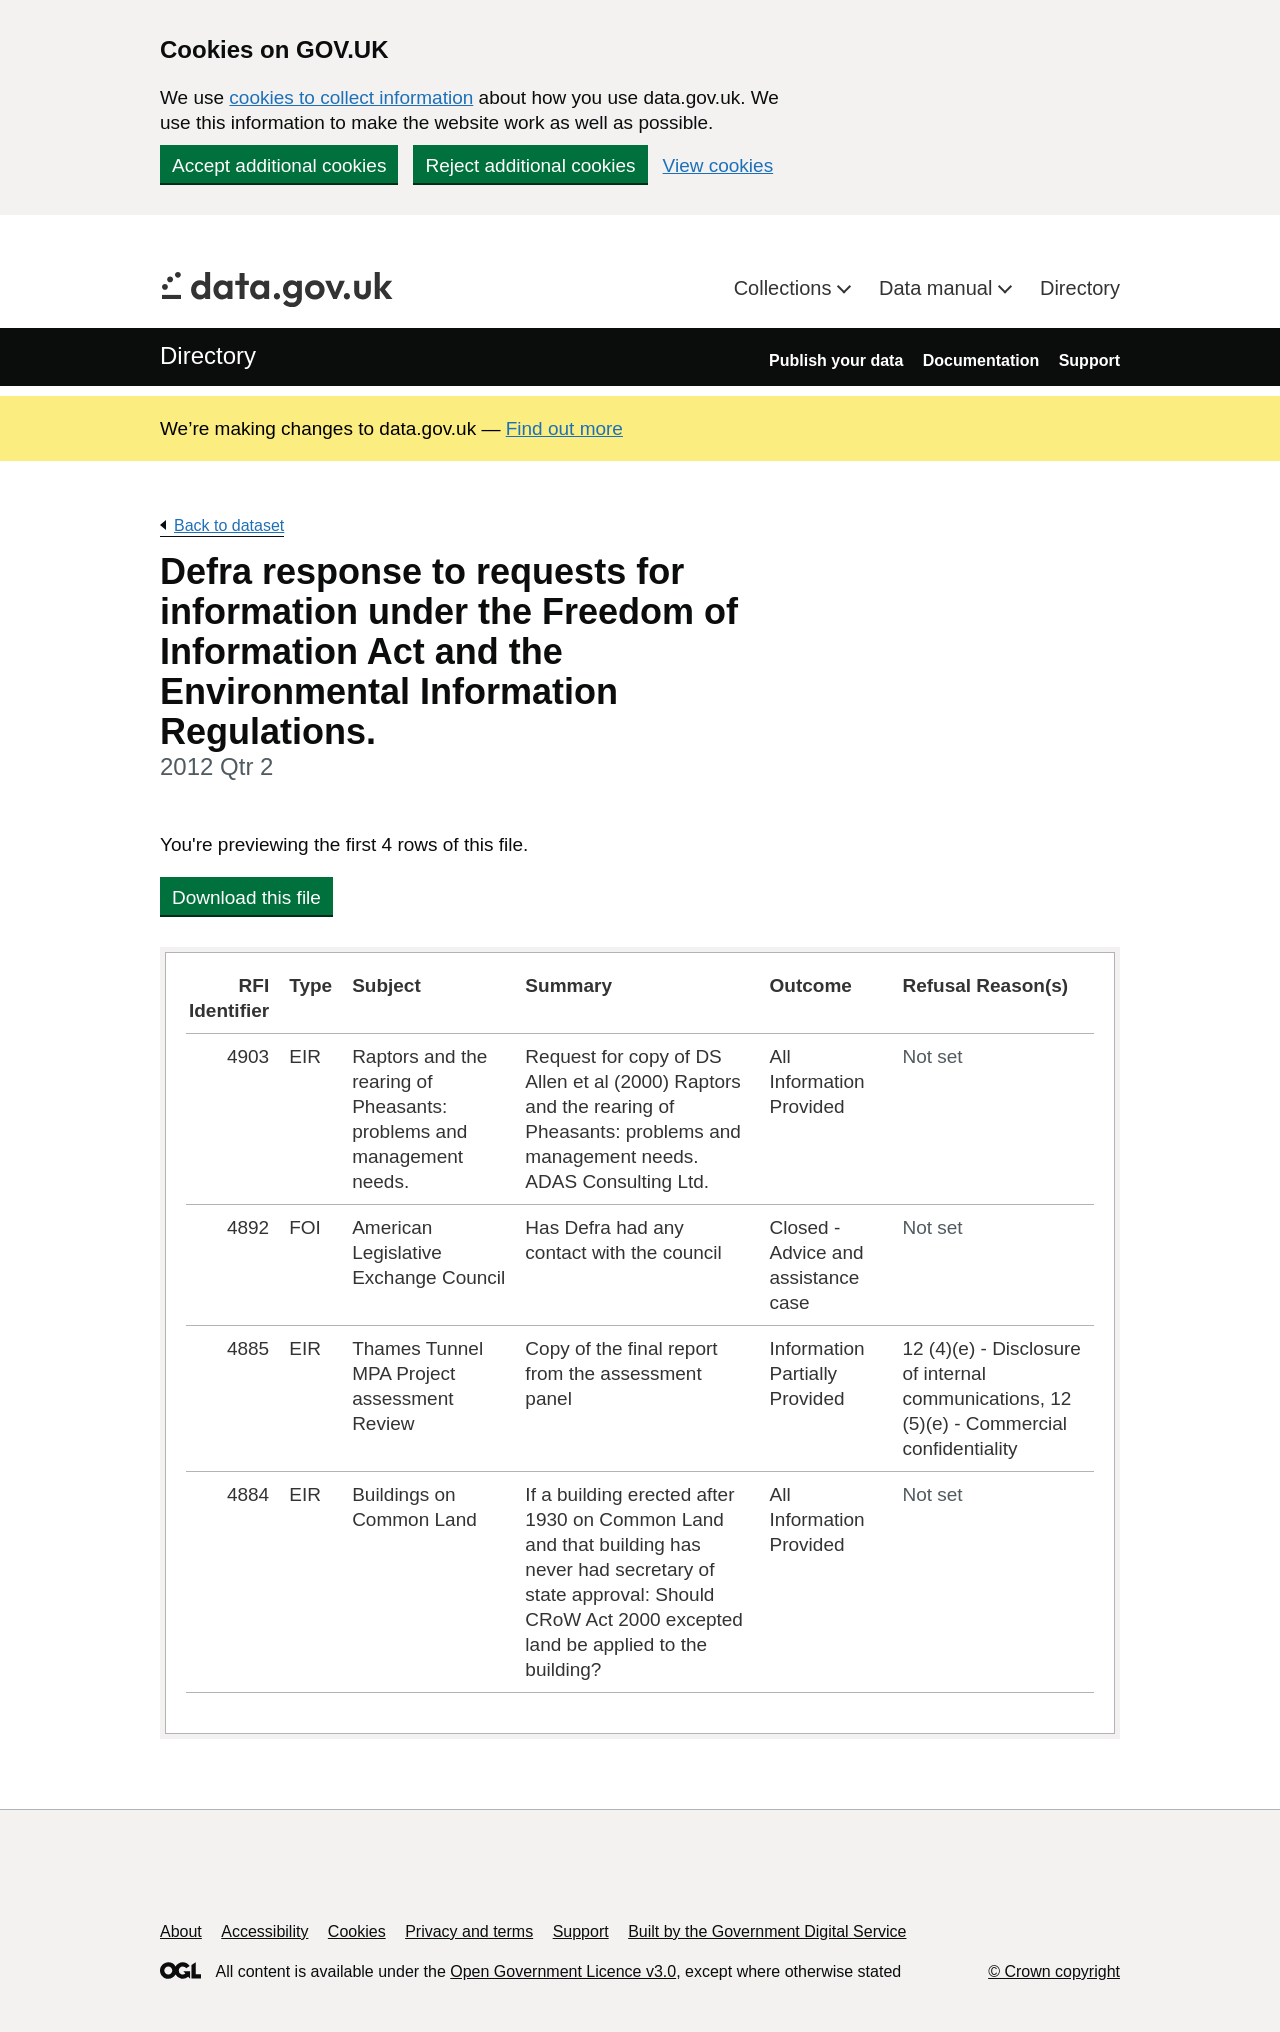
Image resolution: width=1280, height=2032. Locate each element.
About (181, 1931)
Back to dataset (229, 525)
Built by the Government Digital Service (767, 1931)
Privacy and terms (469, 1931)
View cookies (718, 165)
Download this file (246, 897)
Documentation (981, 360)
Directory (1080, 288)
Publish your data (836, 360)
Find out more (564, 428)
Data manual (938, 288)
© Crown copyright (1054, 1971)
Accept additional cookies (279, 165)
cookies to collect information (351, 97)
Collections (785, 288)
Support (1089, 360)
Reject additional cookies (530, 165)
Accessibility (264, 1931)
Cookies (357, 1931)
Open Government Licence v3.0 (563, 1971)
